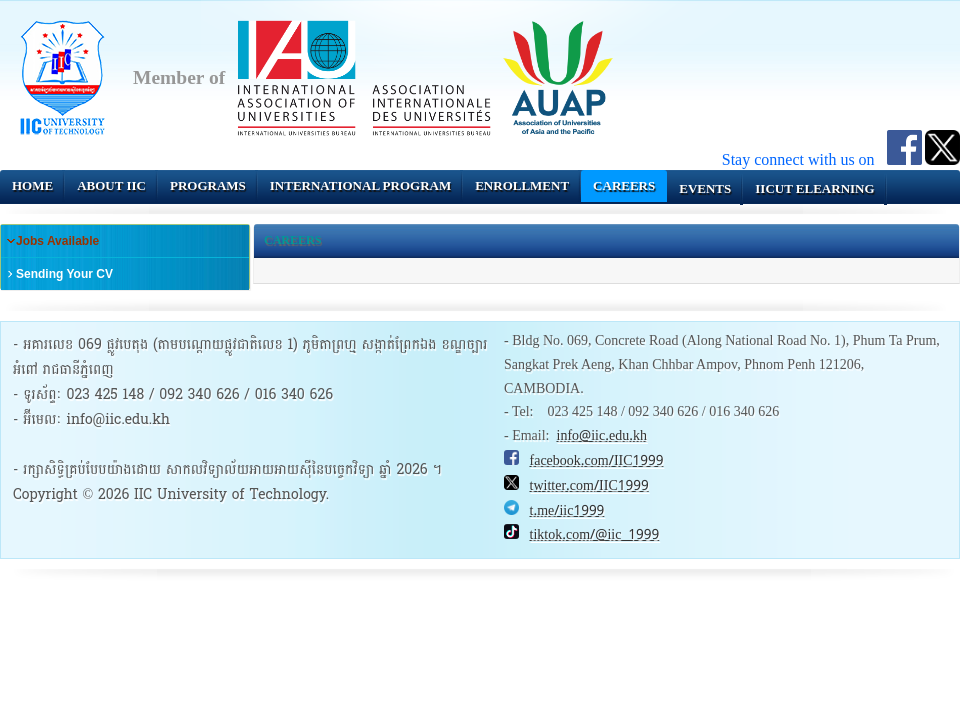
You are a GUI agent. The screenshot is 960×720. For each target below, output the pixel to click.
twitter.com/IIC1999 (589, 486)
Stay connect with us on (804, 159)
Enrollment (522, 185)
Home (32, 185)
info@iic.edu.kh (602, 436)
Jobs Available (57, 241)
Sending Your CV (64, 274)
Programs (208, 185)
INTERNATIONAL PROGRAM (360, 185)
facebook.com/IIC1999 (597, 461)
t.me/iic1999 (567, 511)
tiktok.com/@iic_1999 (595, 535)
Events (705, 188)
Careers (624, 185)
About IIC (111, 185)
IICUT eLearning (814, 188)
